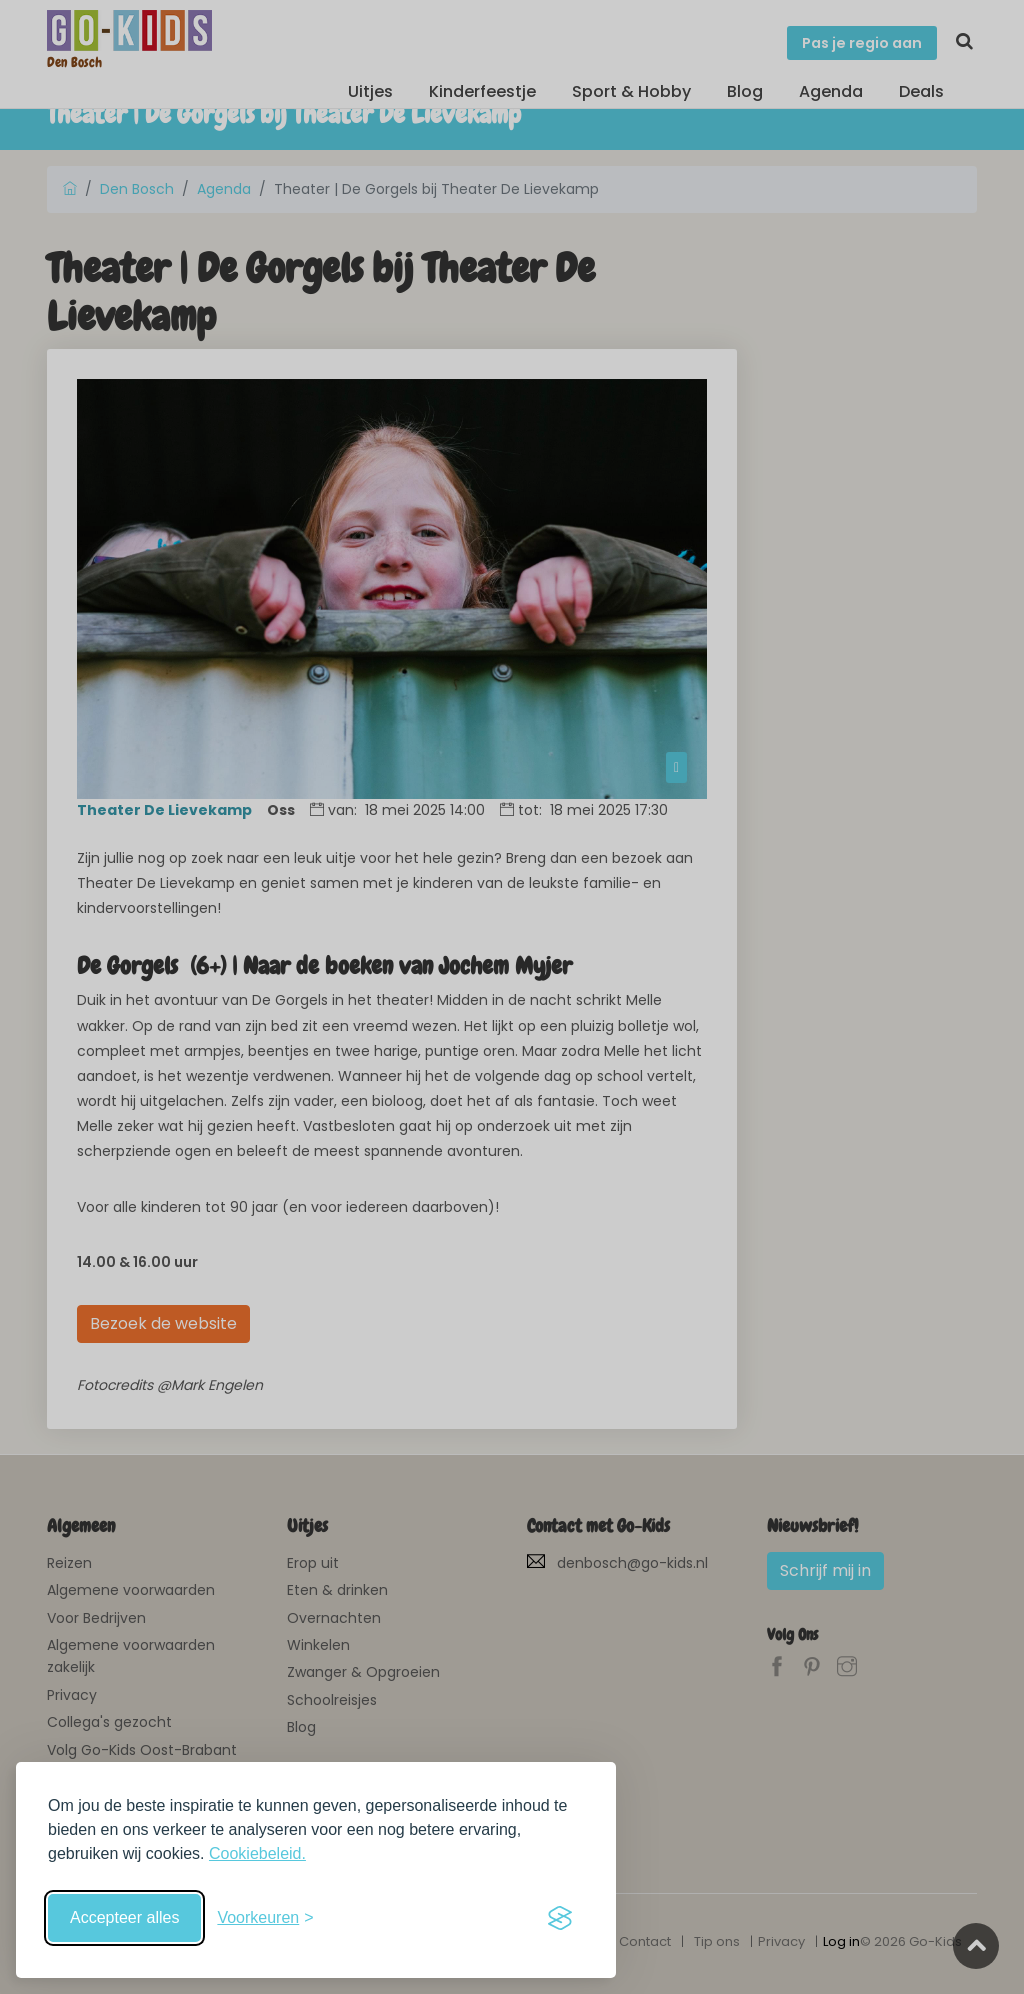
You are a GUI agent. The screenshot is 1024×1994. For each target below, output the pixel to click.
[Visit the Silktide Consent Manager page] (560, 1918)
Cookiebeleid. (257, 1853)
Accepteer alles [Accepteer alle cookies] (124, 1917)
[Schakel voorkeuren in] (265, 1918)
